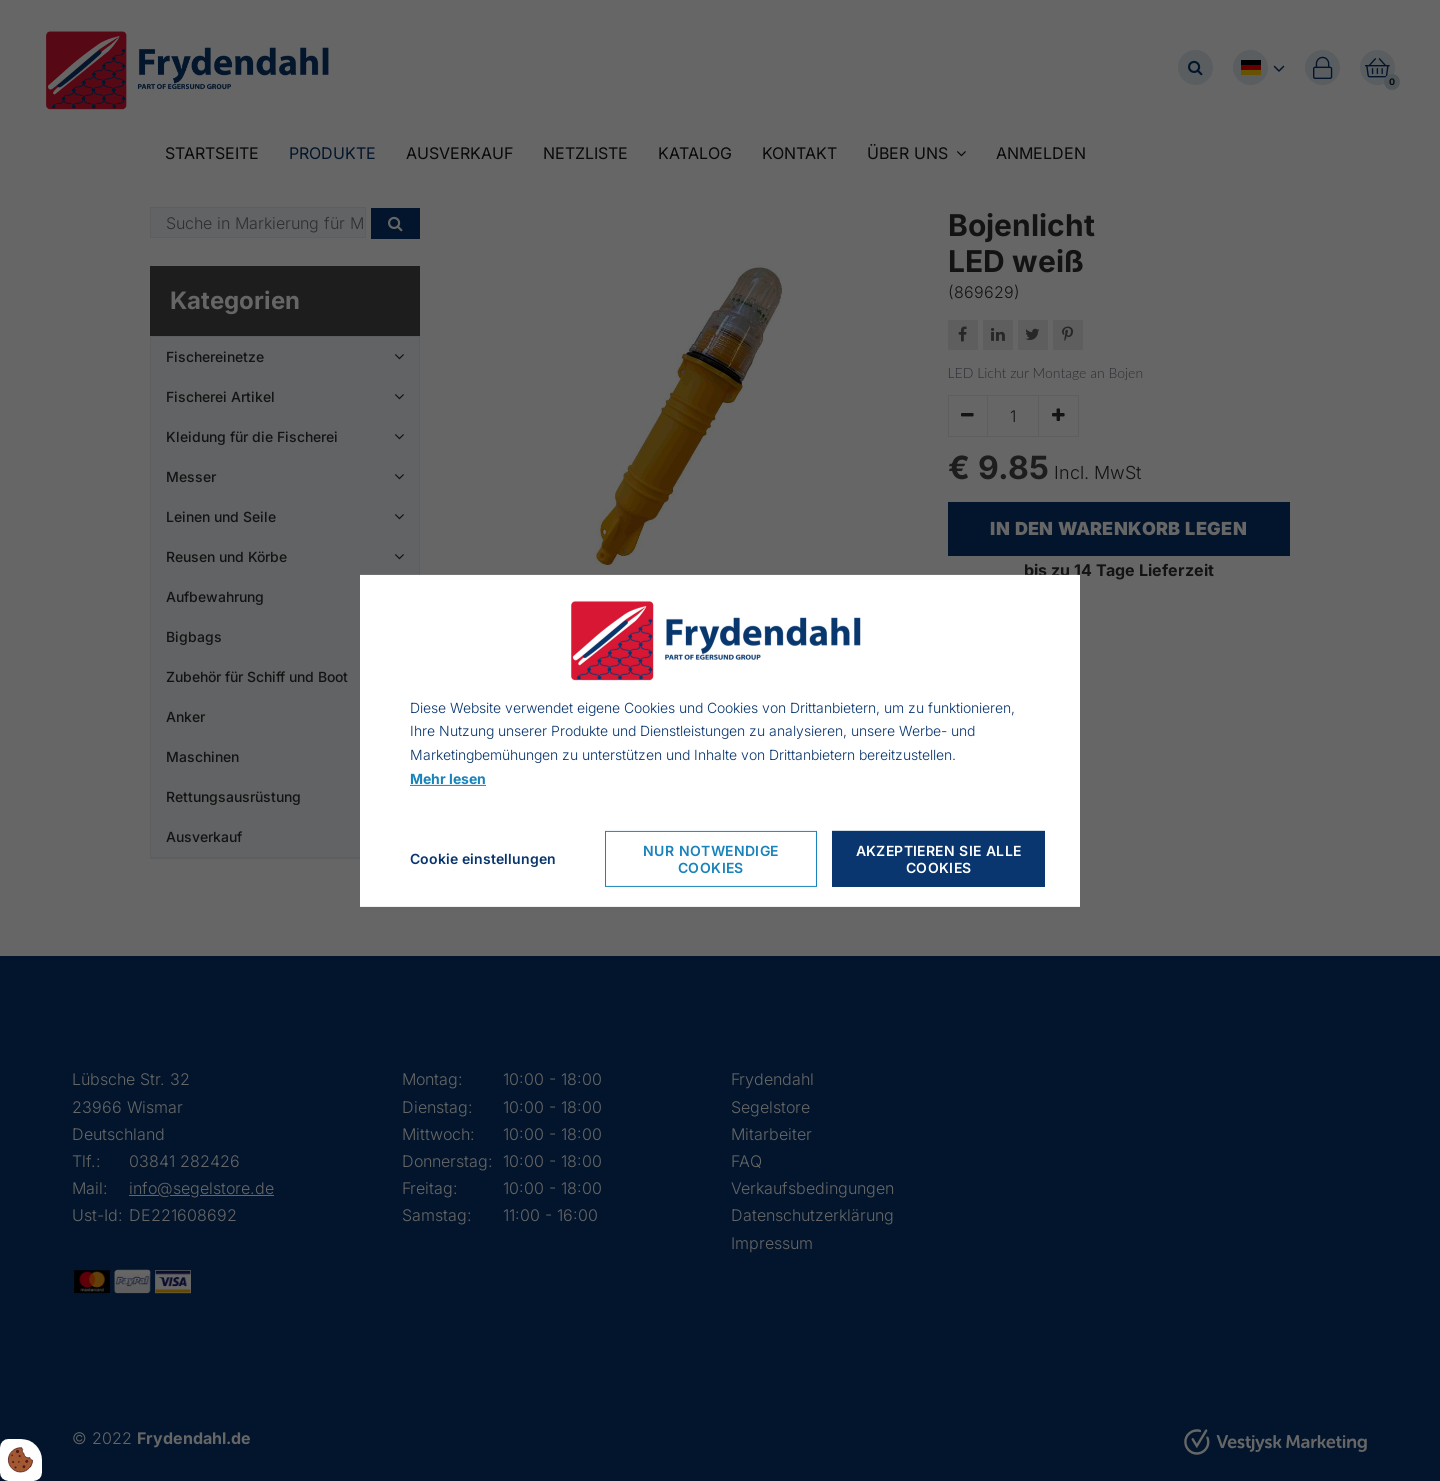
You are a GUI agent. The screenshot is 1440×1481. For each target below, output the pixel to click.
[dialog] (720, 740)
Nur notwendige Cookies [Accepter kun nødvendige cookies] (711, 859)
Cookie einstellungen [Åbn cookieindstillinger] (483, 858)
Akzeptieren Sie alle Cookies (939, 859)
